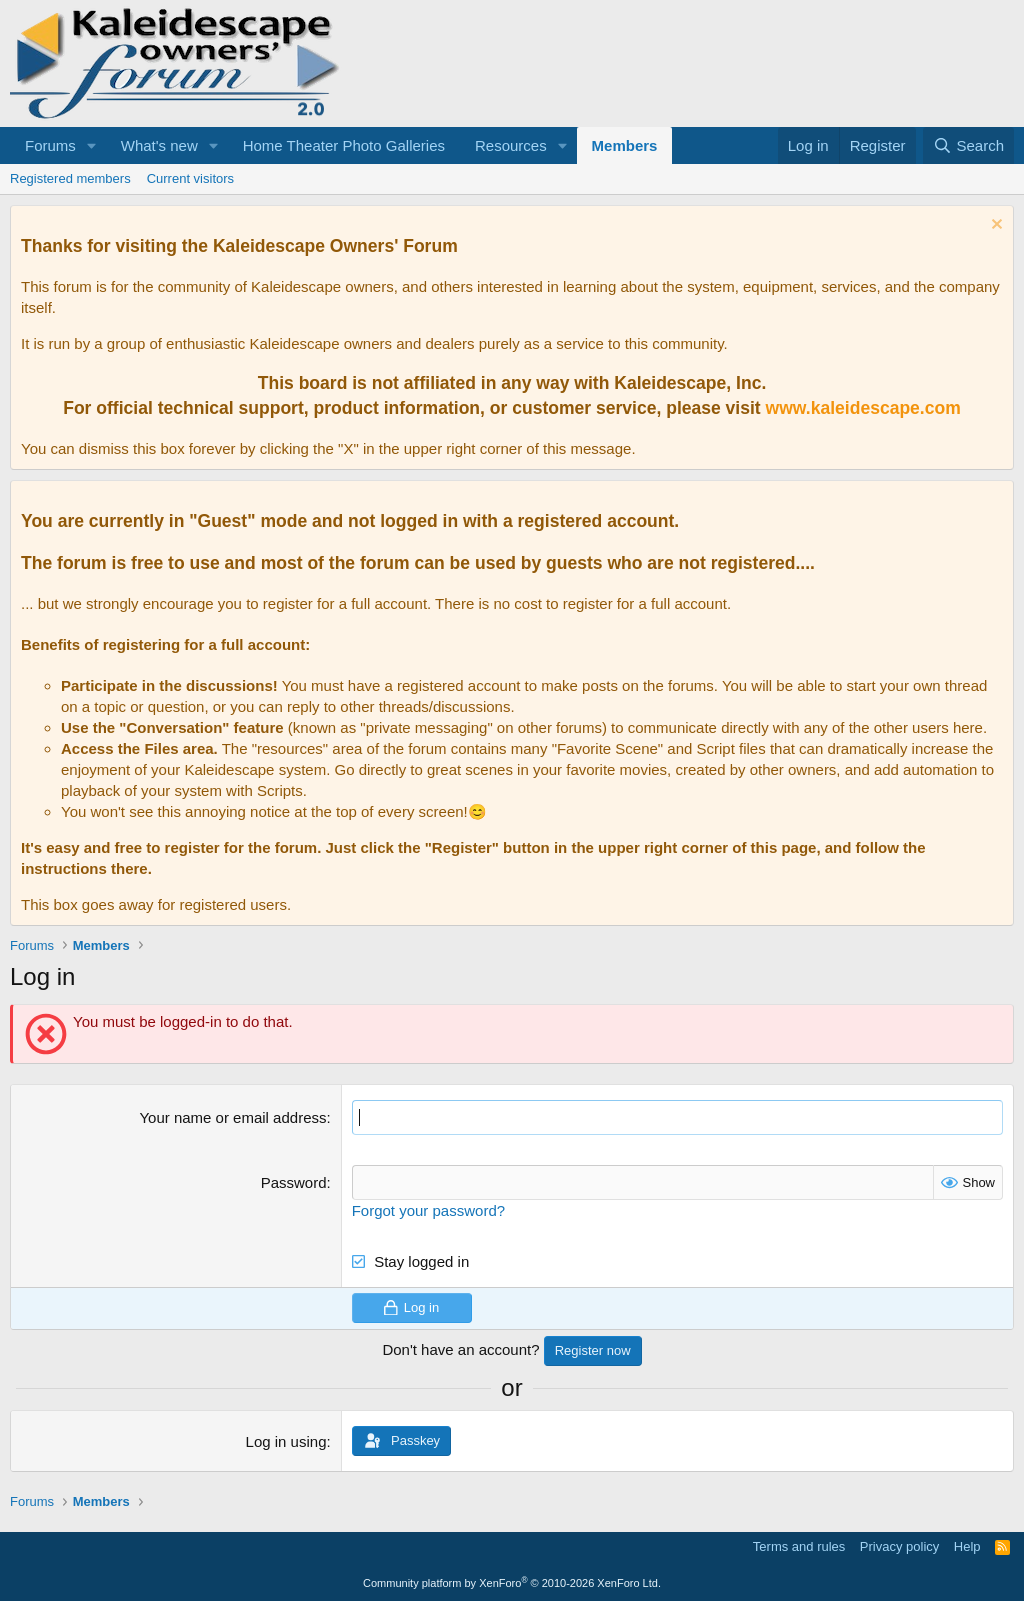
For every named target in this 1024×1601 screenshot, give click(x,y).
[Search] (968, 145)
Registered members (70, 178)
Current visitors (190, 178)
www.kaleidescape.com (863, 408)
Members (625, 145)
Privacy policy (899, 1546)
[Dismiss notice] (994, 226)
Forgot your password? (428, 1210)
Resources (511, 145)
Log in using (286, 1441)
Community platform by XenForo (512, 1583)
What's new (159, 145)
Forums (50, 145)
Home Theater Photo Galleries (344, 145)
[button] (92, 145)
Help (967, 1546)
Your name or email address (232, 1117)
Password (294, 1182)
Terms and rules (799, 1546)
